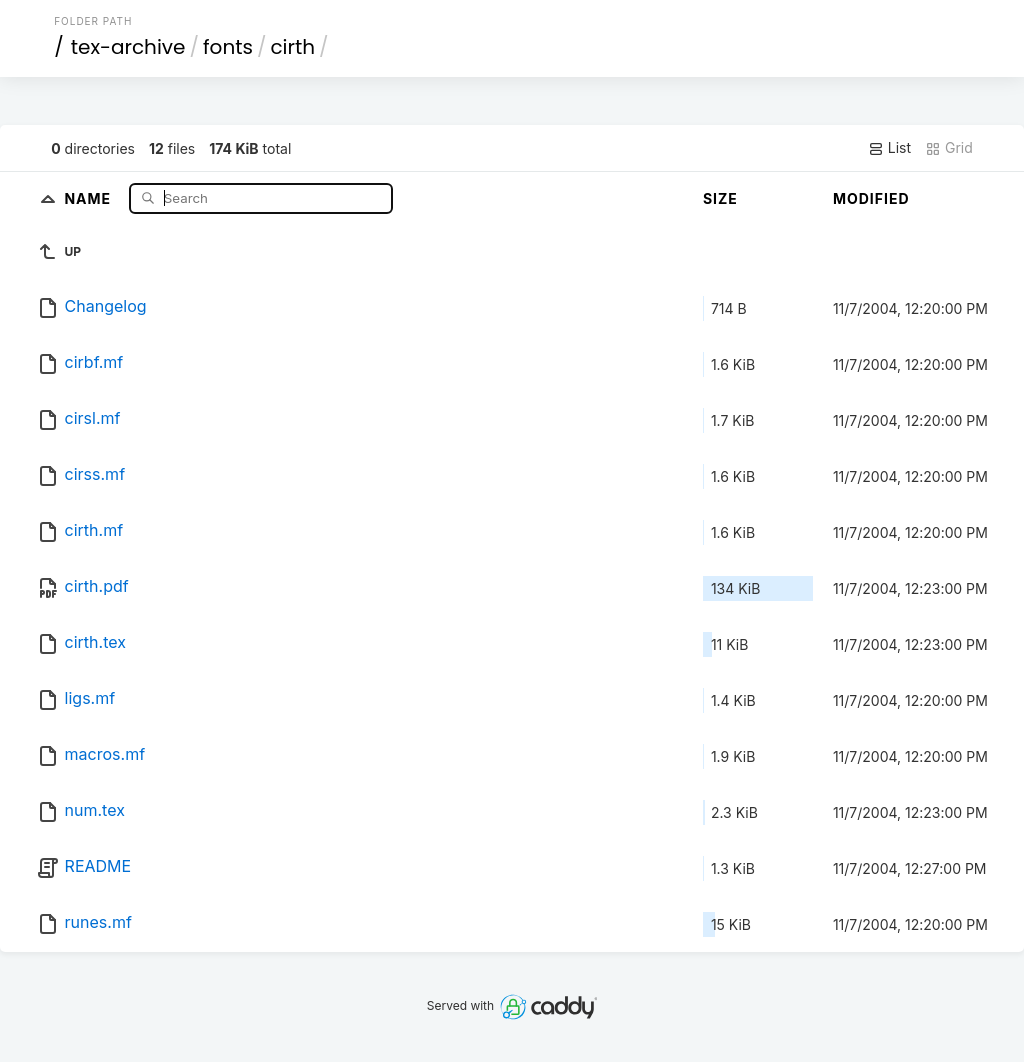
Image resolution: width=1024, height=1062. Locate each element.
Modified (871, 198)
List (889, 148)
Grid (949, 148)
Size (720, 198)
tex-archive (128, 47)
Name (89, 197)
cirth (292, 47)
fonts (228, 47)
